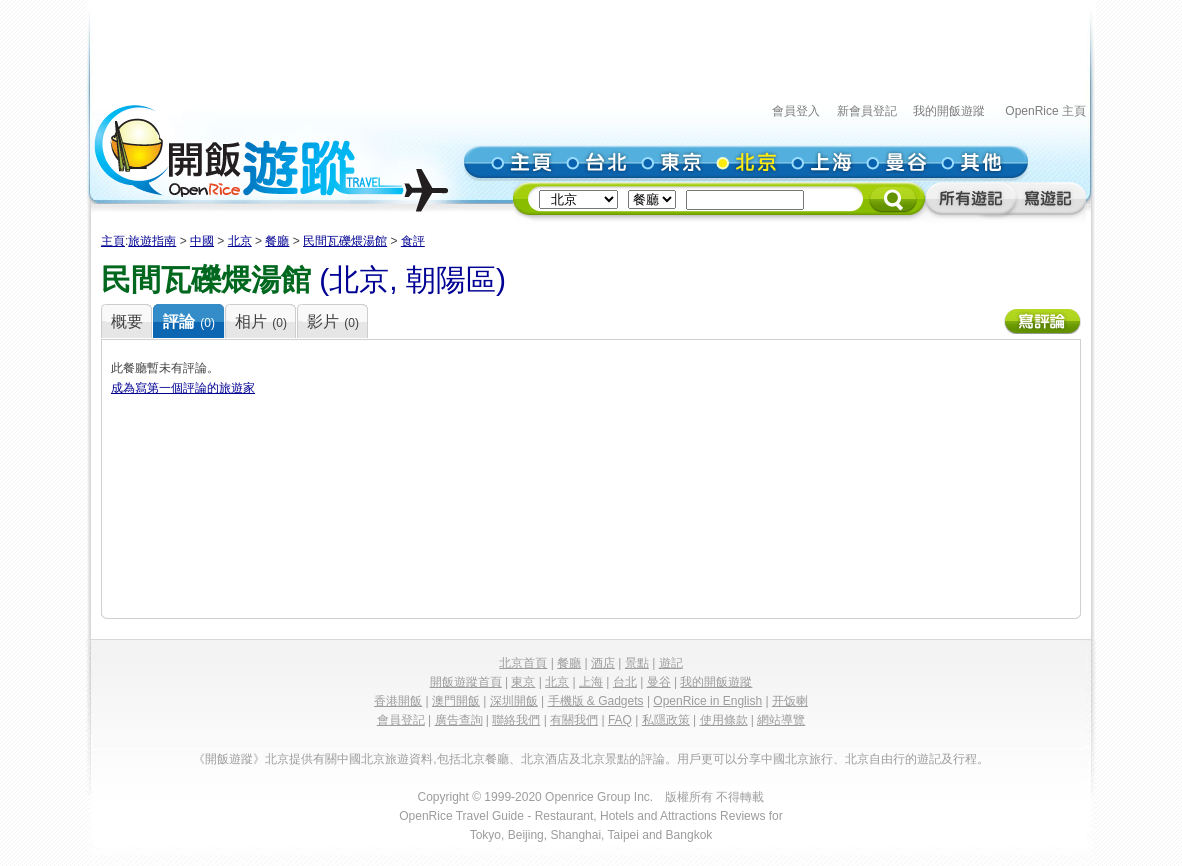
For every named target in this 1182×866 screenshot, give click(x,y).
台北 (625, 682)
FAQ (620, 720)
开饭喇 (790, 701)
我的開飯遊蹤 (949, 111)
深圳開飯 (514, 701)
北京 (240, 241)
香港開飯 (398, 701)
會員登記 (401, 720)
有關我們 (574, 720)
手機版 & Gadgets (596, 701)
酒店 (603, 663)
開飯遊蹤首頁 (466, 682)
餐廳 (277, 241)
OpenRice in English (707, 701)
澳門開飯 (456, 701)
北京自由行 (875, 759)
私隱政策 (666, 720)
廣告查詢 (459, 720)
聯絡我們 (516, 720)
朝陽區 (451, 279)
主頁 (113, 241)
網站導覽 (781, 720)
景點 (637, 663)
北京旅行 (809, 759)
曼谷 (659, 682)
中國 (202, 241)
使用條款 (724, 720)
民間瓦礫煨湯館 (345, 241)
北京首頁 (523, 663)
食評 (413, 241)
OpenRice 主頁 (1045, 111)
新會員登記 (867, 111)
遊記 (671, 663)
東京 (523, 682)
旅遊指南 (152, 241)
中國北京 (361, 759)
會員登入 (796, 111)
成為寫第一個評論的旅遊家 (183, 388)
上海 (591, 682)
